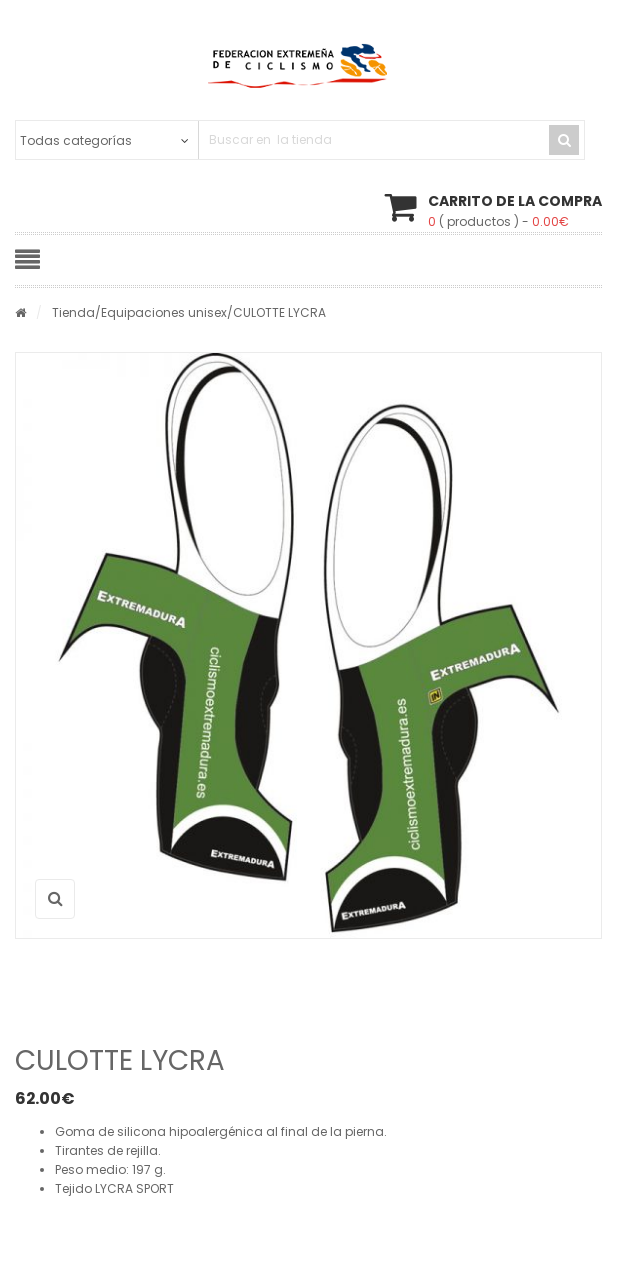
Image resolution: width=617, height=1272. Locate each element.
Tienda (73, 312)
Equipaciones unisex (164, 312)
